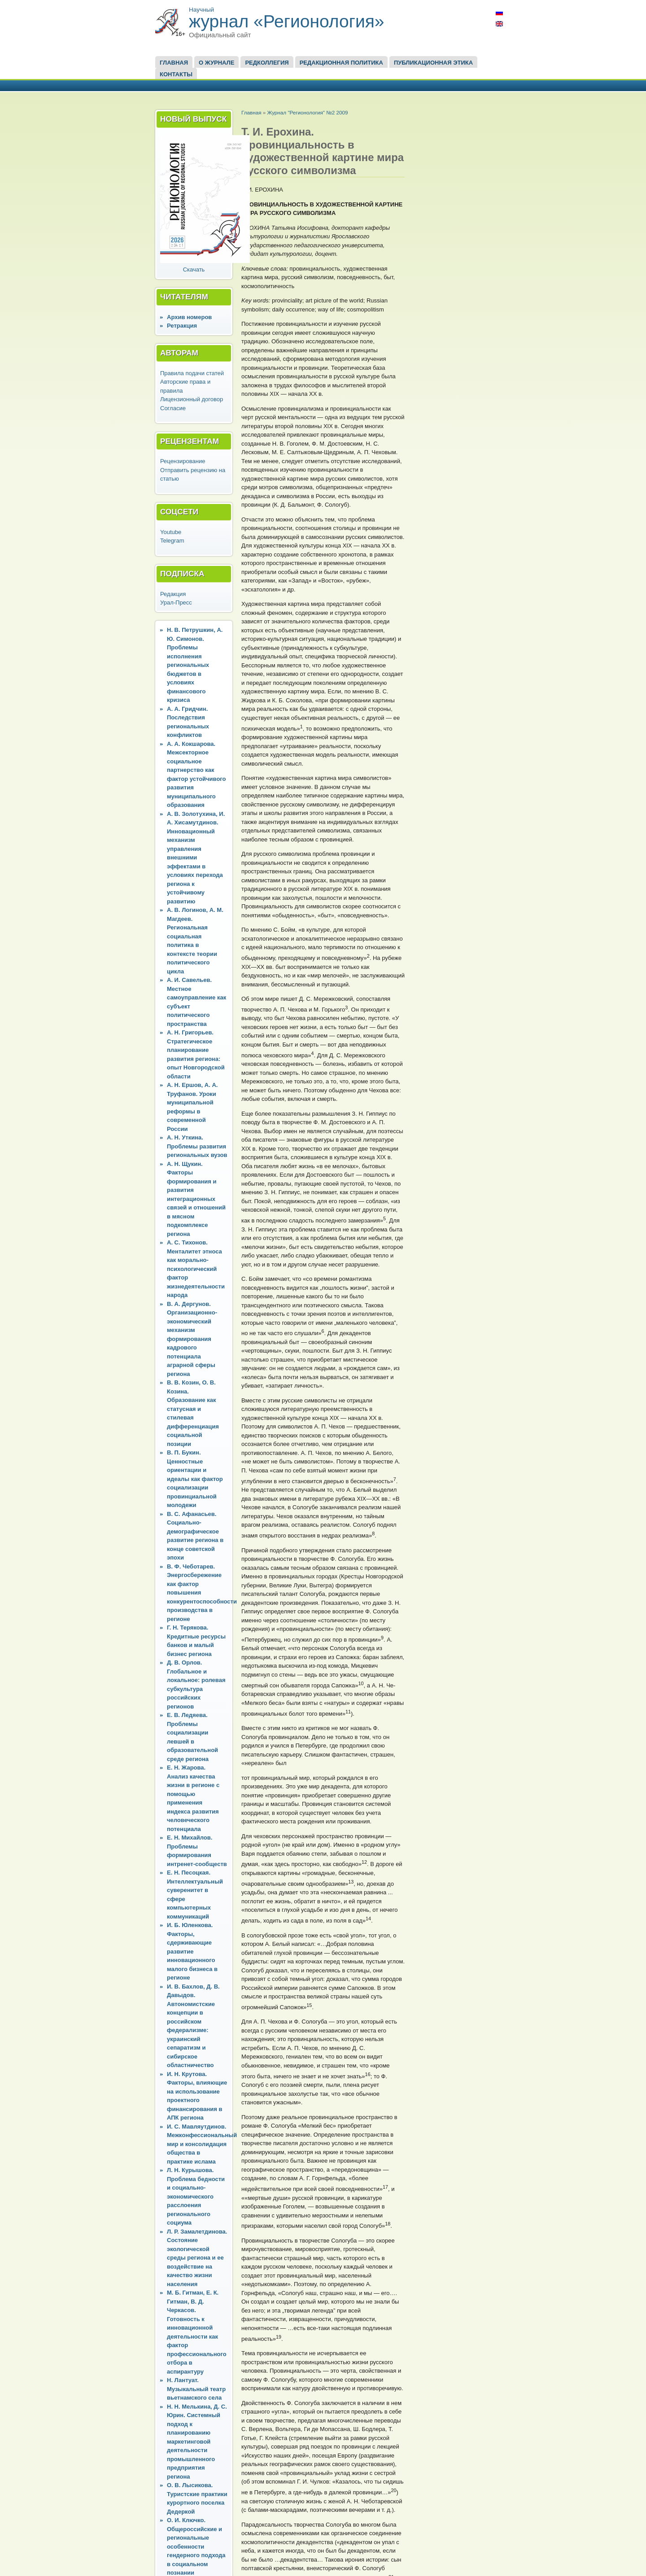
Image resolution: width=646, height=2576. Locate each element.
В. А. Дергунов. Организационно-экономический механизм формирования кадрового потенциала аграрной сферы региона (192, 1339)
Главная (174, 62)
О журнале (216, 62)
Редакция (173, 594)
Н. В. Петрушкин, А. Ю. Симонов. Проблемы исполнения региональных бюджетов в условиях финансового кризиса (195, 664)
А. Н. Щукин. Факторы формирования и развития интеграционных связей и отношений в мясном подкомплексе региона (196, 1199)
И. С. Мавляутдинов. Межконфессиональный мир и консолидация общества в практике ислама (202, 2144)
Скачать (194, 269)
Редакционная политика (341, 62)
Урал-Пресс (176, 602)
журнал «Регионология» (286, 21)
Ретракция (182, 325)
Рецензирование (182, 461)
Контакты (176, 74)
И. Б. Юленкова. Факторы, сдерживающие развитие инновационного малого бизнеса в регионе (192, 1951)
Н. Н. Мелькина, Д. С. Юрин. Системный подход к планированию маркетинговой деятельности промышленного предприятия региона (197, 2441)
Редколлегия (266, 62)
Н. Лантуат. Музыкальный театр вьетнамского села (196, 2389)
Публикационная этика (433, 62)
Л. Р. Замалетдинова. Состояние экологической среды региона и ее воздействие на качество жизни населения (197, 2257)
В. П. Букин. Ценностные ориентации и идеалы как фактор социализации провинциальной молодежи (195, 1478)
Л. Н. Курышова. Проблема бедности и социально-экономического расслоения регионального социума (196, 2196)
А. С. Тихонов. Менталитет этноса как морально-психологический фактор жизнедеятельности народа (196, 1268)
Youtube (170, 532)
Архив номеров (189, 317)
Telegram (172, 540)
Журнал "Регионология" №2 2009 (307, 112)
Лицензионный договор (191, 399)
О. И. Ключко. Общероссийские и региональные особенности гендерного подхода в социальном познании (196, 2546)
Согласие (173, 408)
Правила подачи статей (192, 373)
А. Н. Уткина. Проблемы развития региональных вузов (197, 1146)
